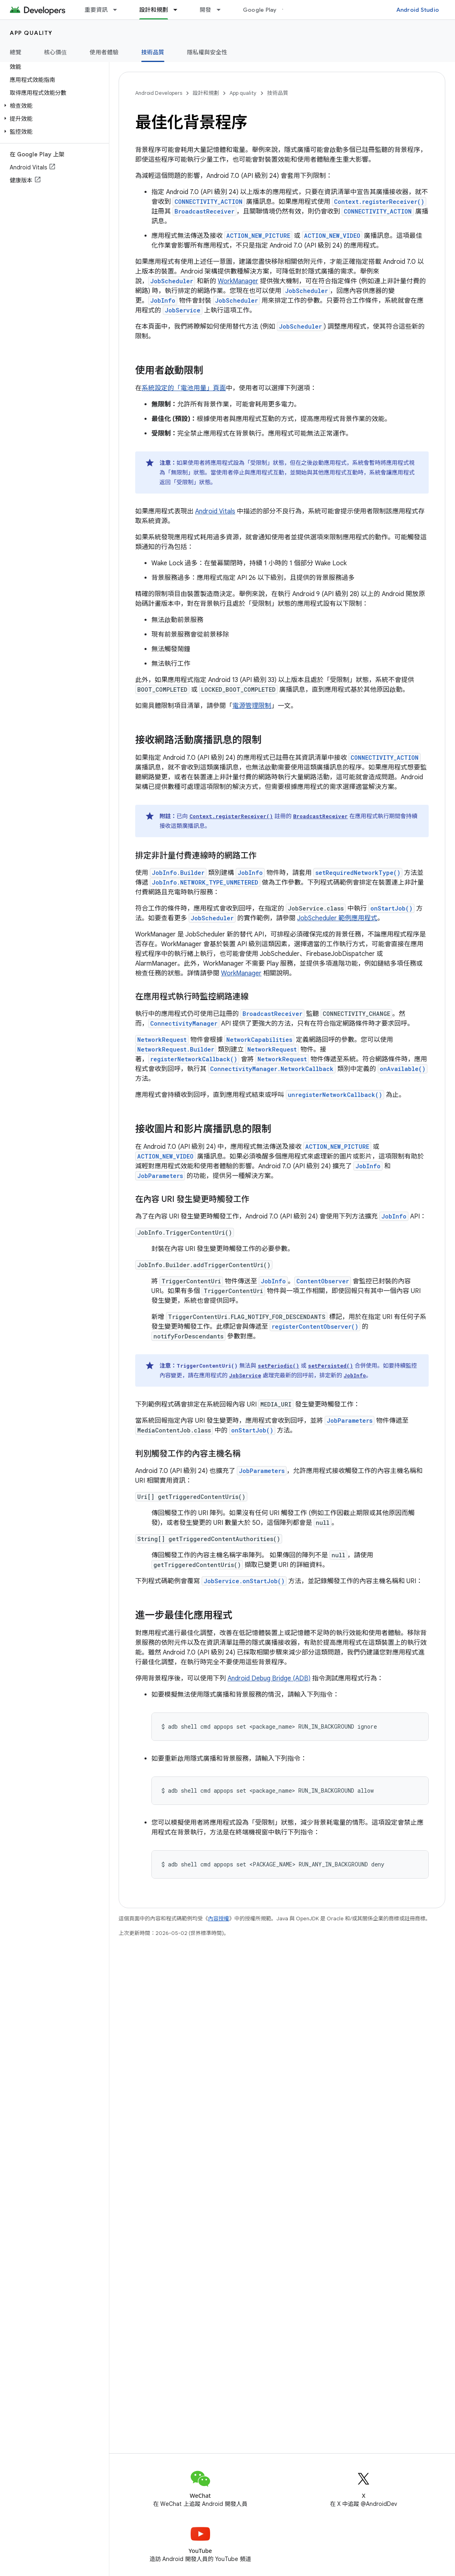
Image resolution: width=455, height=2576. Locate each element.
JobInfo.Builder (178, 872)
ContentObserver (322, 1281)
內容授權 (218, 1918)
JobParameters (160, 1176)
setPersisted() (330, 1365)
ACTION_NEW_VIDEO (332, 235)
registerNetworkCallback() (193, 1059)
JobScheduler (171, 281)
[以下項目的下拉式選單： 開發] (222, 9)
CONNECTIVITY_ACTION (208, 201)
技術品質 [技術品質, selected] (152, 52)
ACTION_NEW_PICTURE (258, 235)
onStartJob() (391, 908)
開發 (205, 9)
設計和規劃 (206, 93)
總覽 (15, 52)
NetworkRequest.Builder (175, 1049)
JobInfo (162, 300)
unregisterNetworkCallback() (335, 1095)
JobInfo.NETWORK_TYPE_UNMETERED (205, 882)
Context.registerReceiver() (379, 201)
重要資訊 (96, 9)
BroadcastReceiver (204, 211)
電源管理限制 (251, 706)
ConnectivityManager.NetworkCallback (272, 1069)
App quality (31, 32)
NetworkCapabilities (259, 1039)
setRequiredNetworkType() (357, 872)
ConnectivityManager (183, 1023)
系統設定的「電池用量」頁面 (184, 388)
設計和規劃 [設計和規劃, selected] (153, 9)
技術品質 (277, 93)
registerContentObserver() (315, 1326)
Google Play (260, 9)
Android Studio (417, 9)
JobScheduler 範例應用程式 (337, 918)
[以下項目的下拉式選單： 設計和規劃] (179, 9)
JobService (182, 310)
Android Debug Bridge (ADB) (269, 1678)
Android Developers (158, 93)
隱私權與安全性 (207, 52)
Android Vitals (215, 511)
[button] (53, 105)
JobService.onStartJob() (244, 1581)
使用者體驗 (104, 52)
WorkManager (238, 281)
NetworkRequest (162, 1039)
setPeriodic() (278, 1365)
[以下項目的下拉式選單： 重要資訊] (119, 9)
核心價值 (55, 52)
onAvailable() (402, 1069)
